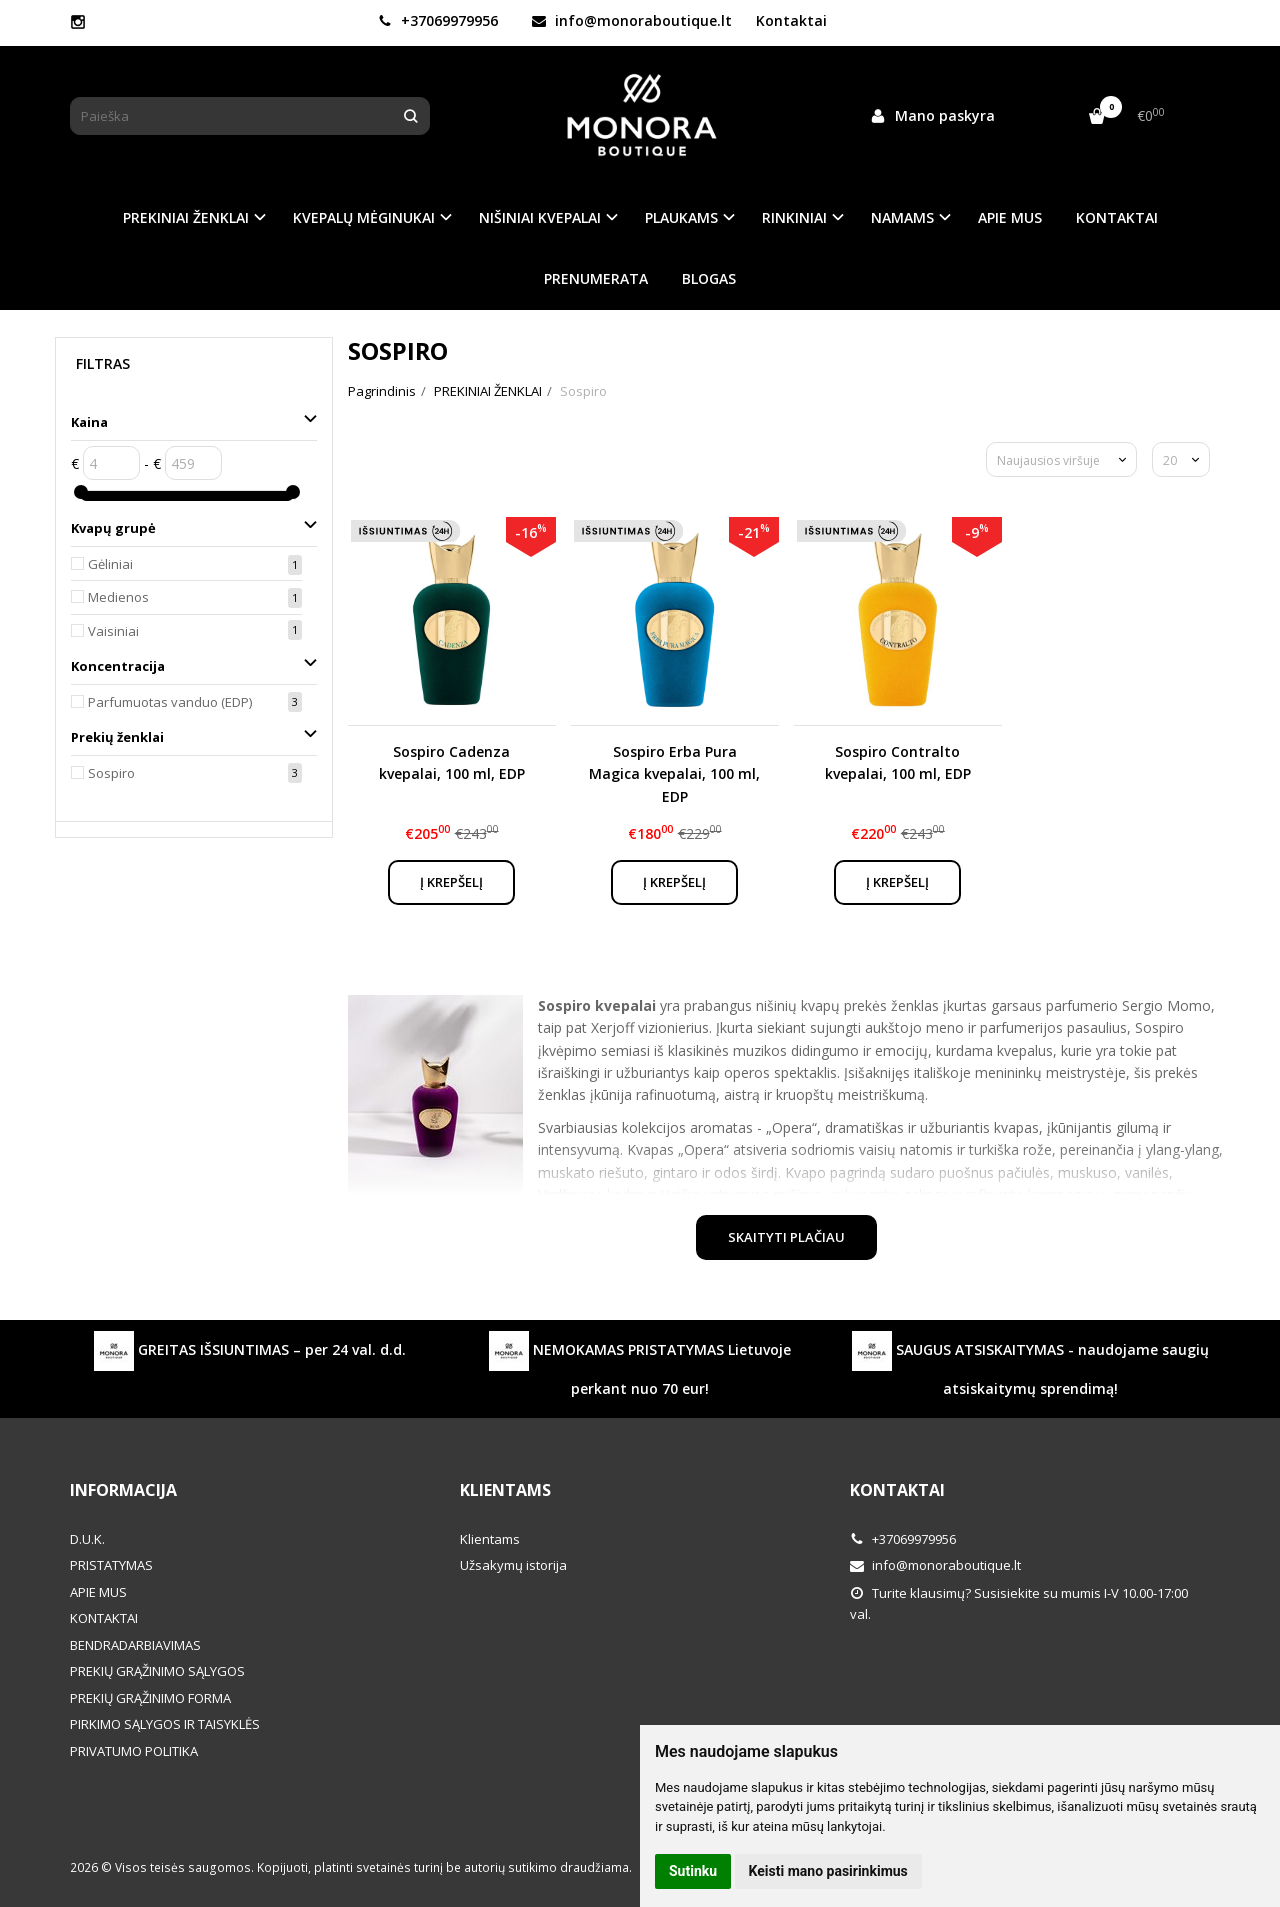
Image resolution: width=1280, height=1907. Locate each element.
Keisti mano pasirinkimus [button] (828, 1871)
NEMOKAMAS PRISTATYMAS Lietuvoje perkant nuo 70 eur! (640, 1364)
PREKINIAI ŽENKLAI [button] (186, 217)
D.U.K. (87, 1539)
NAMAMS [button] (902, 217)
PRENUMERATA (596, 278)
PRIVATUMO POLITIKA (134, 1751)
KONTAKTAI (1117, 217)
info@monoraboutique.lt (632, 20)
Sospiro (111, 773)
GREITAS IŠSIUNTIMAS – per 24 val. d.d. (250, 1351)
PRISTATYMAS (111, 1565)
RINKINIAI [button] (794, 217)
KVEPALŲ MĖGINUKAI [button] (364, 217)
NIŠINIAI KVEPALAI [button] (540, 217)
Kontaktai (791, 20)
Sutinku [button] (693, 1871)
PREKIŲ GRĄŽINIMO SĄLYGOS (157, 1671)
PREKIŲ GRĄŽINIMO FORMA (150, 1698)
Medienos (118, 597)
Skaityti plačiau (786, 1237)
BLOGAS (709, 278)
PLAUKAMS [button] (681, 217)
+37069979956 (438, 20)
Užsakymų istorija (513, 1565)
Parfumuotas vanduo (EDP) (170, 702)
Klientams (505, 1490)
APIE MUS (1010, 217)
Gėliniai (110, 564)
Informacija (123, 1490)
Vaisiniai (113, 631)
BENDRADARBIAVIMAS (135, 1645)
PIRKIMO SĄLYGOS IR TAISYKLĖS (165, 1724)
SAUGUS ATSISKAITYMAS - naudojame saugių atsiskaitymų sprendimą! (1030, 1364)
